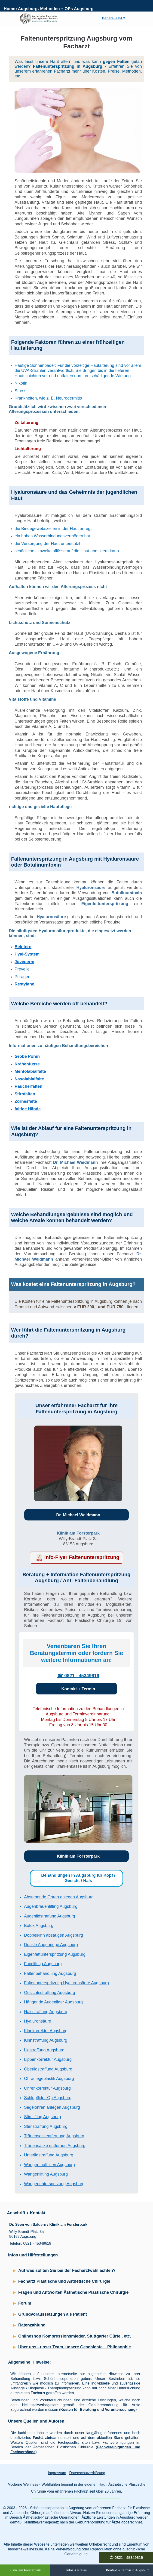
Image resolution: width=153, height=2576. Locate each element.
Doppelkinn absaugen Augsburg (53, 1935)
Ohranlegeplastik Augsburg (49, 2078)
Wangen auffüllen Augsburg (49, 2164)
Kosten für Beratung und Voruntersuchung (97, 2409)
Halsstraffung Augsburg (45, 2011)
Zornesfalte (26, 1101)
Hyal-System (27, 954)
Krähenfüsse (27, 1064)
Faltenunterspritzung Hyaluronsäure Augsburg (66, 1983)
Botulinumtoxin (126, 893)
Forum (24, 2303)
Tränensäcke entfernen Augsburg (55, 2145)
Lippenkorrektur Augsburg (48, 2059)
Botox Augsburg (38, 1925)
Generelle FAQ (113, 18)
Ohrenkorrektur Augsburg (47, 2088)
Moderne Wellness (23, 2484)
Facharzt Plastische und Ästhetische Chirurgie (64, 2281)
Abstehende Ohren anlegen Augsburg (59, 1897)
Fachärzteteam (46, 2438)
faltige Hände (28, 1109)
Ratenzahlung (32, 2325)
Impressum (57, 2473)
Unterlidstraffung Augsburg (48, 2155)
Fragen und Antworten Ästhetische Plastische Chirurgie (73, 2292)
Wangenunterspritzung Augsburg (54, 2184)
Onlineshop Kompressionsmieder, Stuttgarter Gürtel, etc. (74, 2336)
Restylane (24, 984)
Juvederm (24, 961)
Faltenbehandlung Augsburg (50, 1973)
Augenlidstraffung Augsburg (49, 1916)
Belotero (23, 946)
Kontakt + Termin (78, 1689)
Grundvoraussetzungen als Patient (52, 2314)
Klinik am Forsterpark (78, 1533)
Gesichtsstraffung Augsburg (49, 1992)
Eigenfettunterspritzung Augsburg (55, 1954)
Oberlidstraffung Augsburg (48, 2069)
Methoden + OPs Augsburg (67, 8)
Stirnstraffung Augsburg (45, 2126)
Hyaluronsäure (91, 887)
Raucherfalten (28, 1086)
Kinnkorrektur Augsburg (45, 2031)
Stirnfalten (25, 1094)
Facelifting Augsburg (43, 1963)
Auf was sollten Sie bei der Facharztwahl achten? (67, 2270)
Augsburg (27, 8)
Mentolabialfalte (30, 1071)
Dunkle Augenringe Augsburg (51, 1944)
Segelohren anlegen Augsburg (52, 2107)
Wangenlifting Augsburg (46, 2174)
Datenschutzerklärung (87, 2473)
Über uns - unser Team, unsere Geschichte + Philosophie (74, 2347)
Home (9, 8)
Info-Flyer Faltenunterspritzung (81, 1557)
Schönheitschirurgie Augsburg (32, 2532)
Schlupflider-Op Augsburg (47, 2097)
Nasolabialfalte (29, 1079)
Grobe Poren (27, 1056)
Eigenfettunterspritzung (104, 903)
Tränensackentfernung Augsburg (54, 2136)
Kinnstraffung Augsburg (45, 2040)
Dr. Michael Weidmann (75, 1162)
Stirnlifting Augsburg (42, 2116)
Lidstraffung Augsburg (44, 2050)
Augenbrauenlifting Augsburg (50, 1906)
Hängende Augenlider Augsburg (53, 2002)
